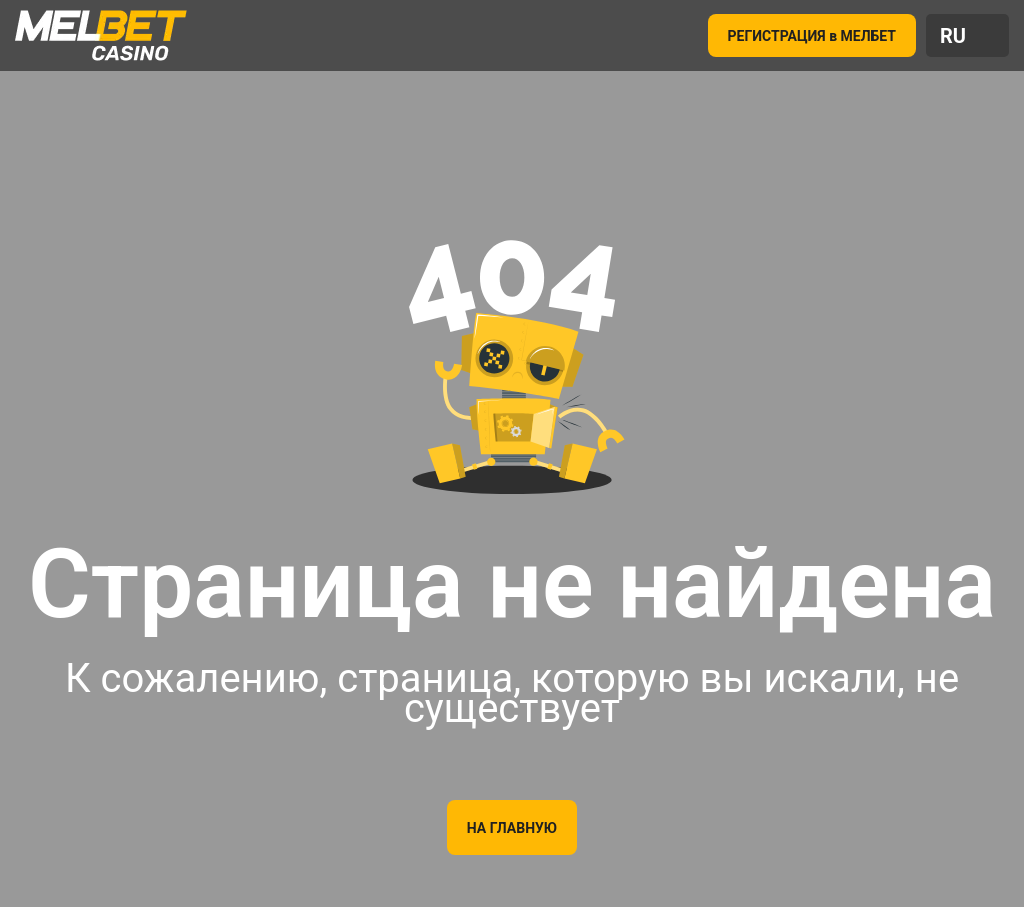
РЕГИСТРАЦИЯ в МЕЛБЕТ (812, 36)
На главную (512, 828)
